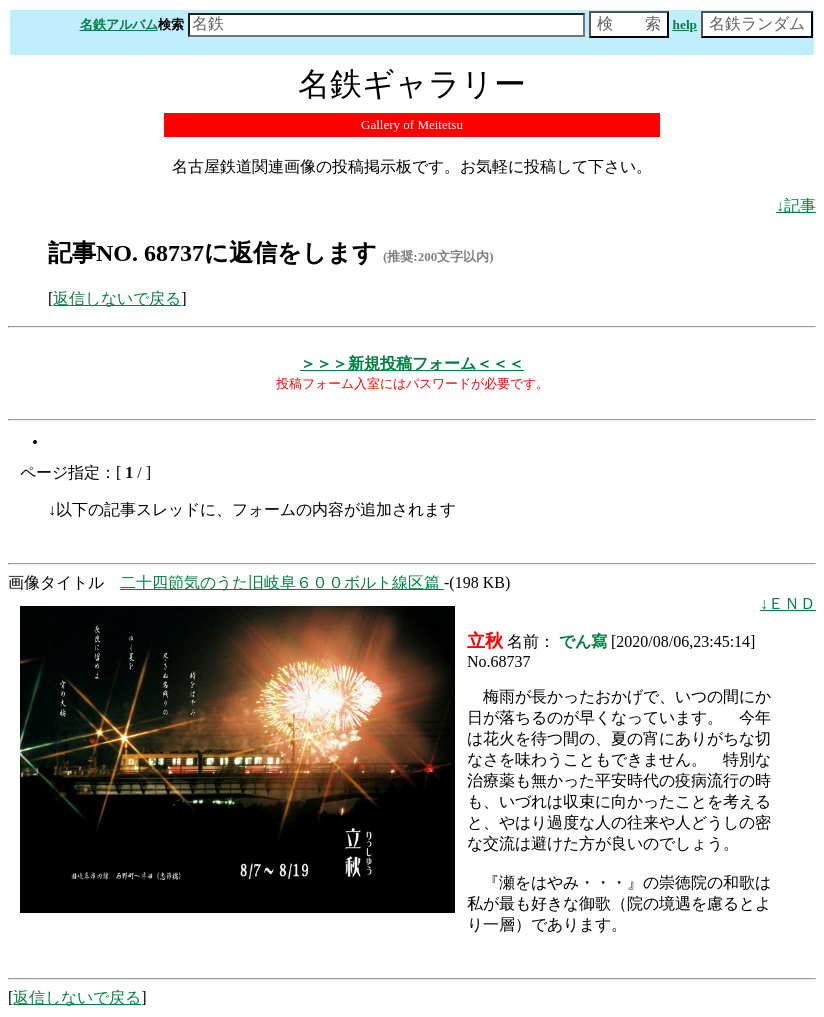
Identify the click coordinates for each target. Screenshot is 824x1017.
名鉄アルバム (119, 24)
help (685, 24)
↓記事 (796, 205)
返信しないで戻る (117, 298)
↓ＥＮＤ (788, 603)
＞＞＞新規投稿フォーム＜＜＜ (412, 363)
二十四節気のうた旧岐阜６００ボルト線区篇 (282, 582)
